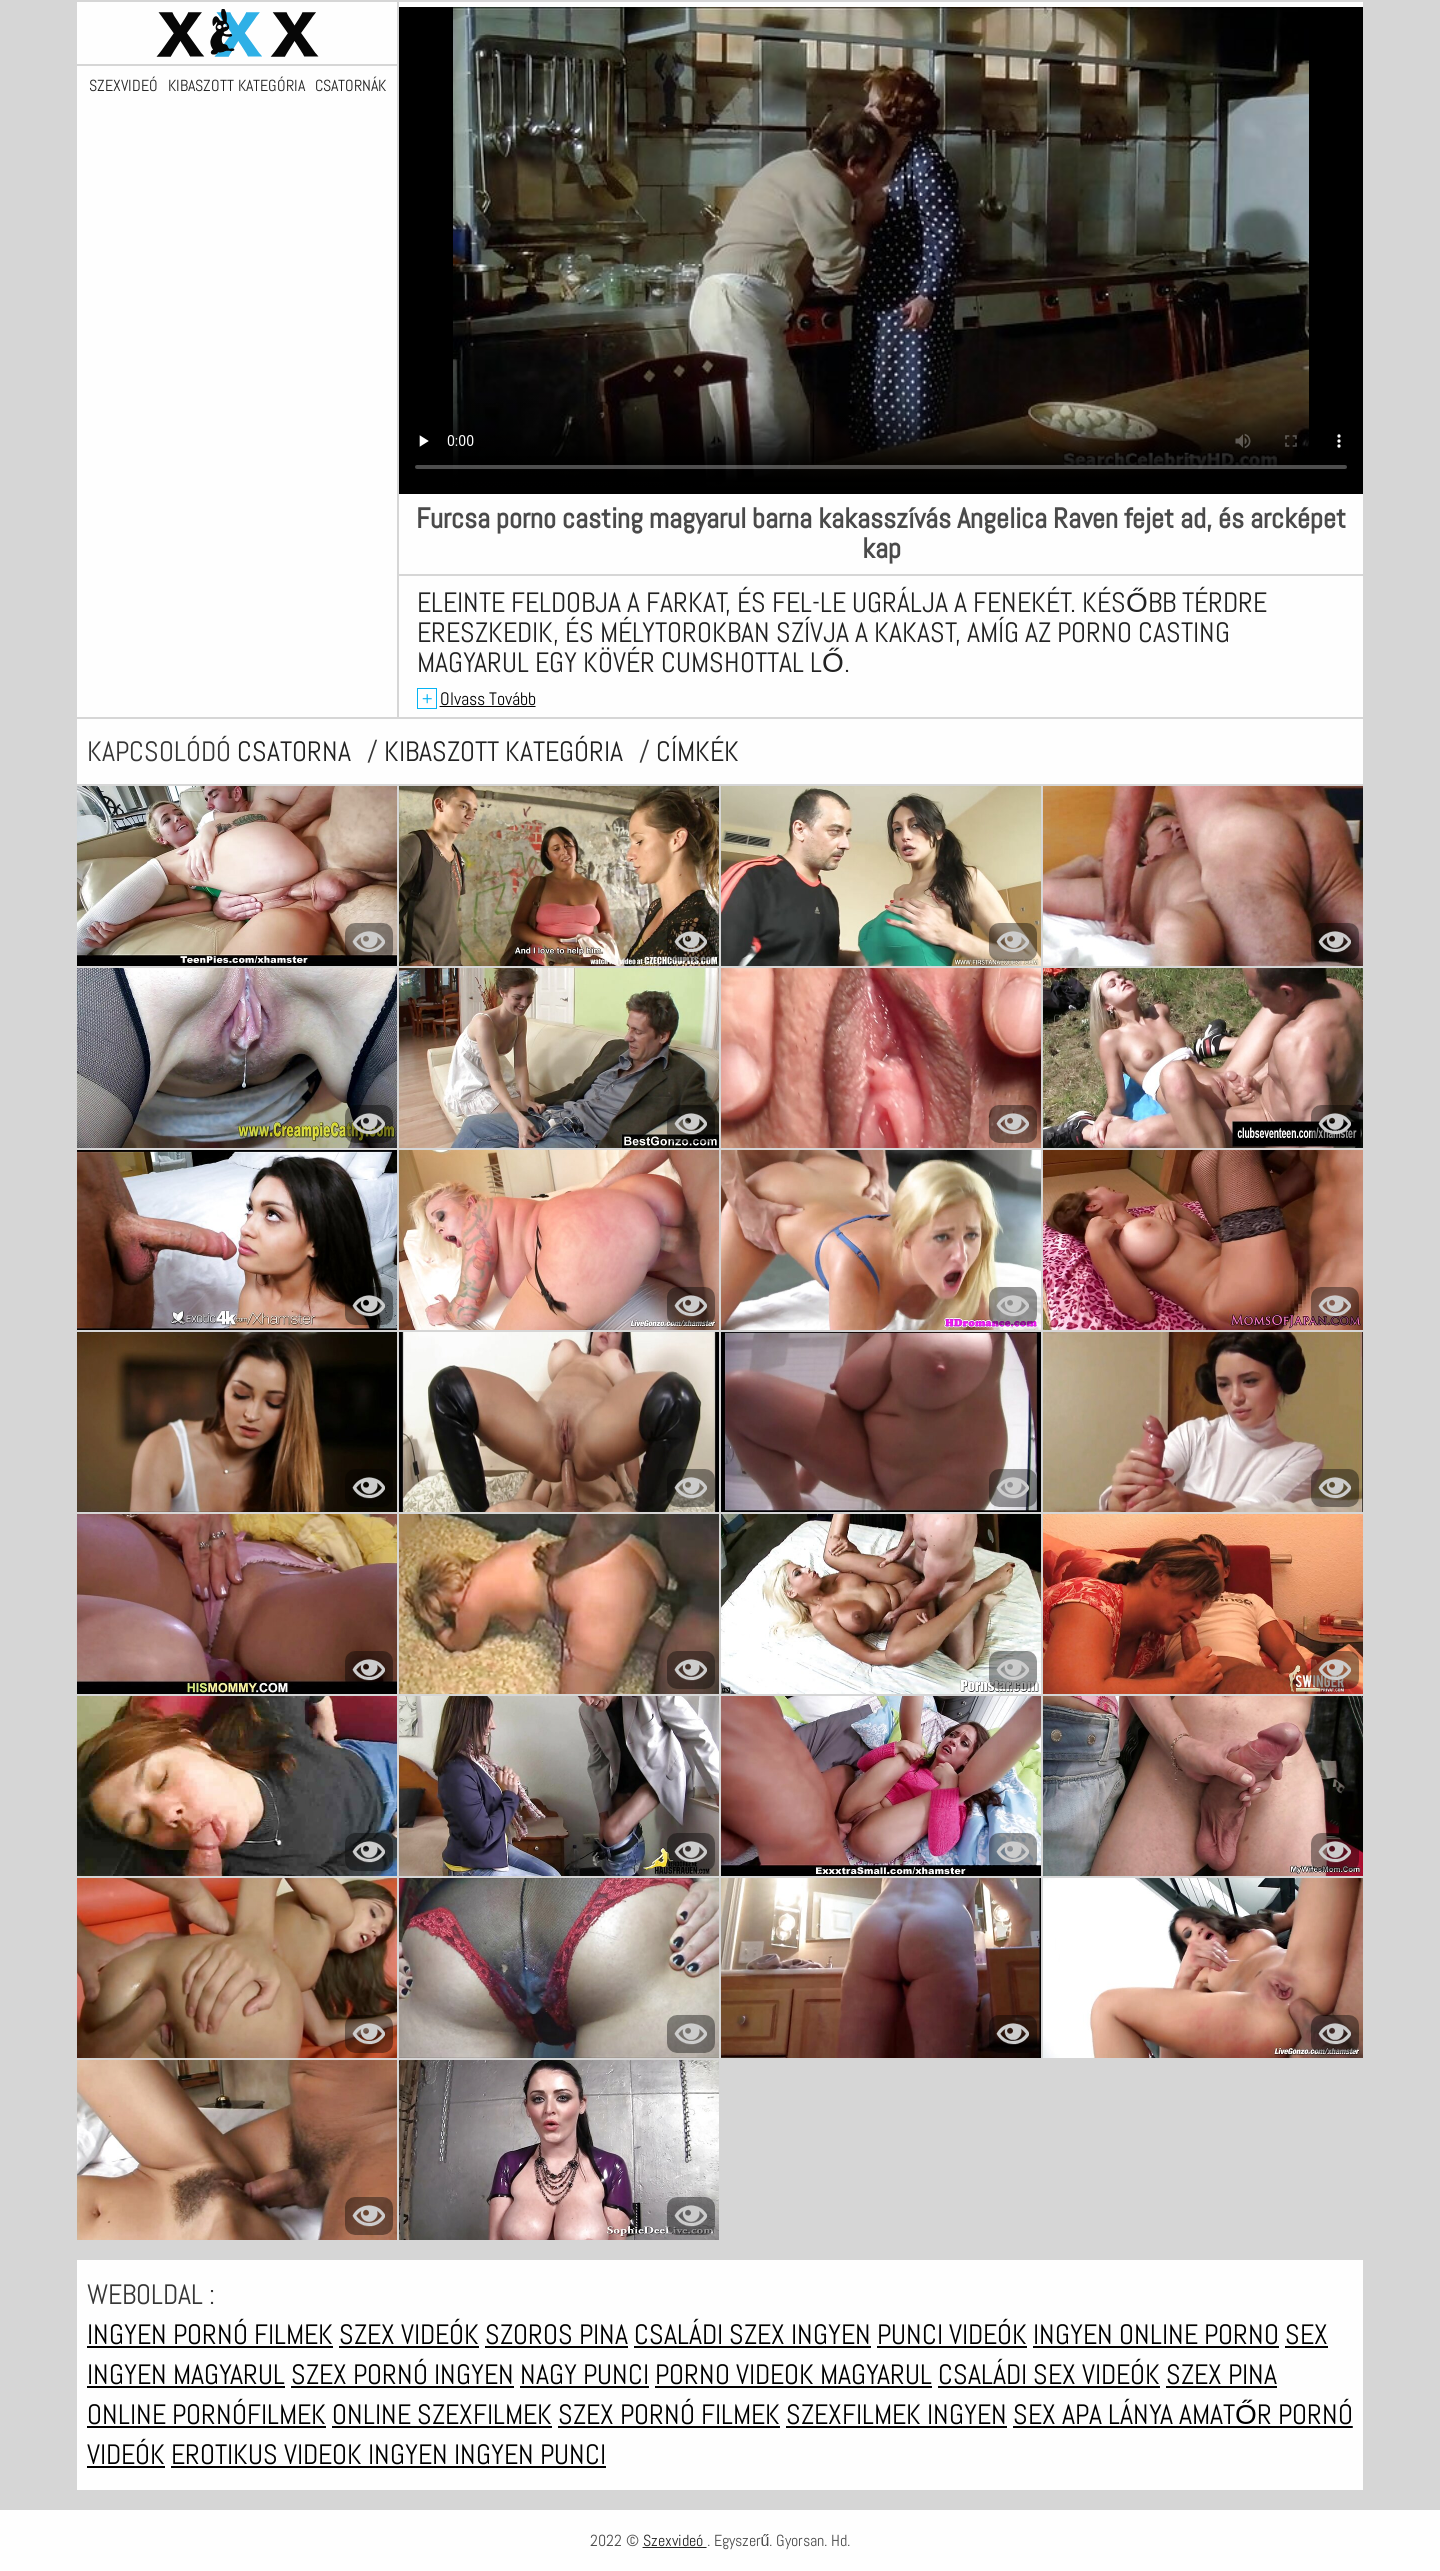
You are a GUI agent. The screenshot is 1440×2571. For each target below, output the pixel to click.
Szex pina (1221, 2374)
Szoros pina (556, 2334)
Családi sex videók (1049, 2374)
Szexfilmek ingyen (896, 2414)
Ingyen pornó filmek (210, 2334)
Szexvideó (123, 86)
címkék (697, 751)
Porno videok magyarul (793, 2374)
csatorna (297, 751)
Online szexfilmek (442, 2414)
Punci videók (952, 2334)
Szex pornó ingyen (402, 2374)
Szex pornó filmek (669, 2414)
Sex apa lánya (1096, 2414)
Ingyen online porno (1156, 2334)
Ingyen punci (530, 2454)
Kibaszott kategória (236, 86)
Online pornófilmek (206, 2414)
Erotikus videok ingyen (312, 2454)
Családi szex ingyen (752, 2334)
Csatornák (350, 86)
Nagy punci (584, 2374)
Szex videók (409, 2334)
